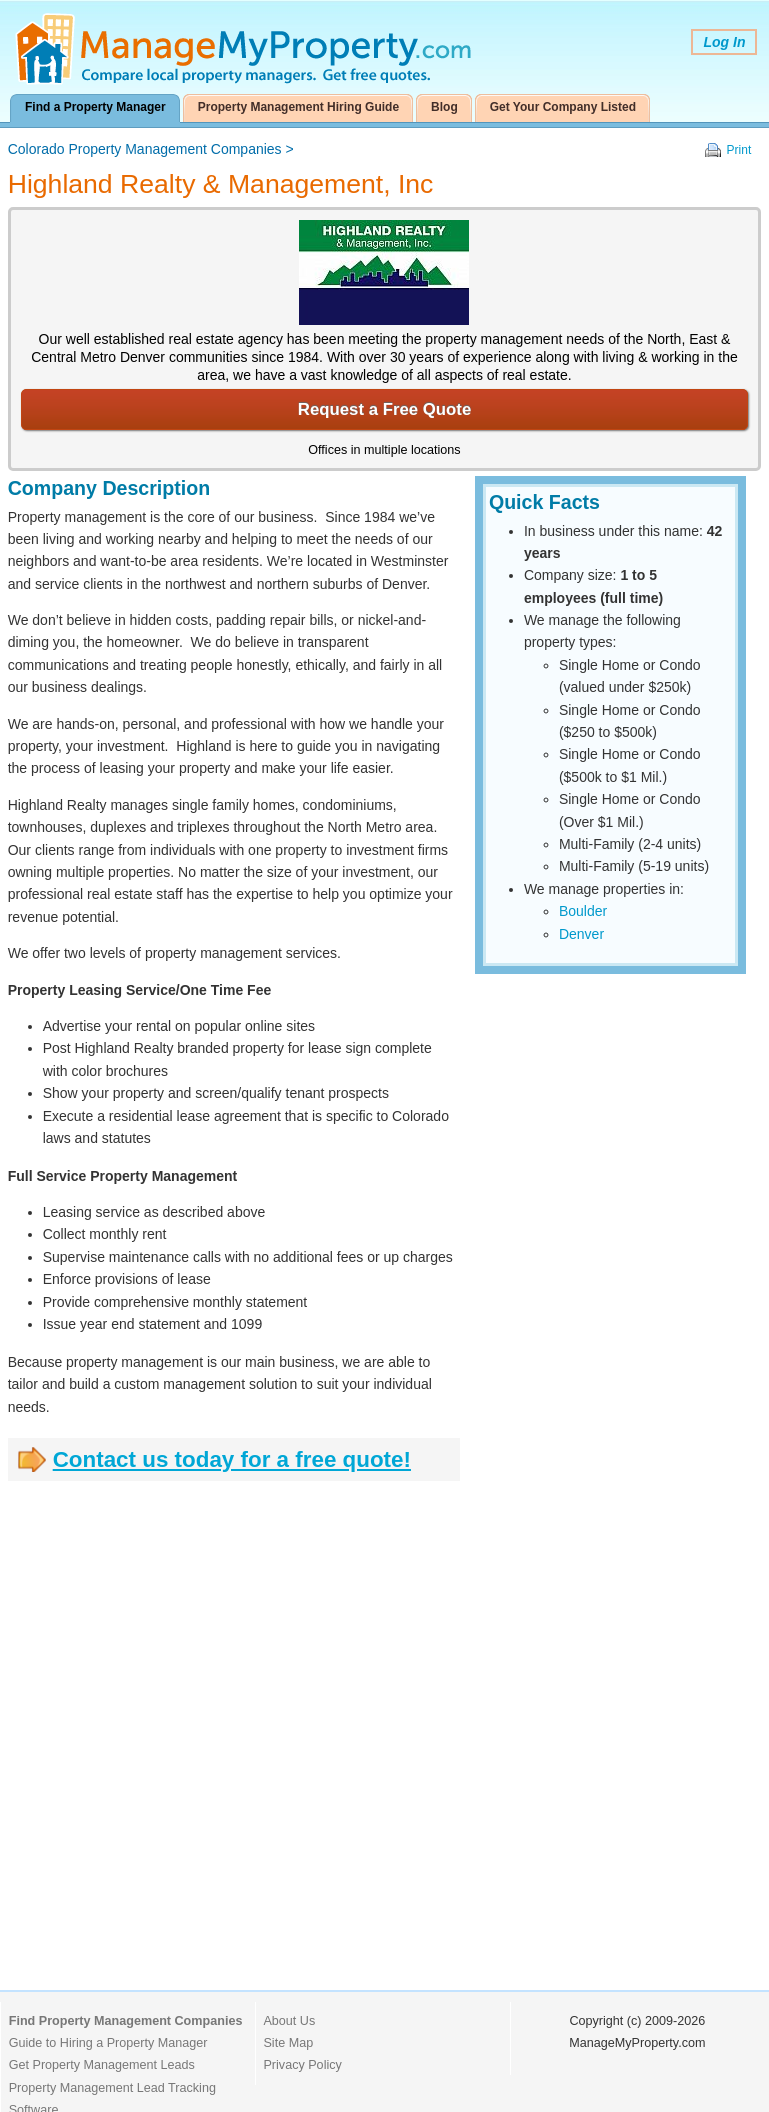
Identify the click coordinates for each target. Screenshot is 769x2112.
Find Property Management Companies (126, 2021)
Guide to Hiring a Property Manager (108, 2043)
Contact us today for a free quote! (232, 1459)
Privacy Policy (302, 2065)
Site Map (288, 2043)
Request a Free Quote (384, 409)
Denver (581, 934)
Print (739, 150)
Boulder (583, 911)
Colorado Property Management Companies (145, 149)
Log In (724, 42)
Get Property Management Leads (102, 2065)
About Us (289, 2021)
